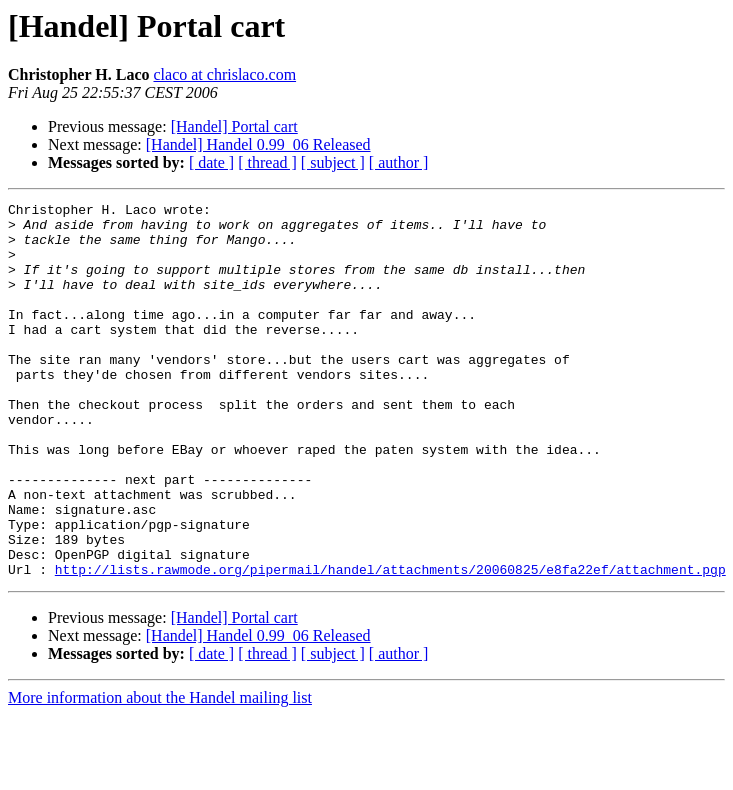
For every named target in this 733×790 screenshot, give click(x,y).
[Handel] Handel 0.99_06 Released (258, 144)
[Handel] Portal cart (234, 126)
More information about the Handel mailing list (160, 772)
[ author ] (399, 162)
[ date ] (211, 162)
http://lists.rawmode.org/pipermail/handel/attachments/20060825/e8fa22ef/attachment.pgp (390, 644)
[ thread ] (267, 162)
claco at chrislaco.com (224, 74)
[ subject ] (333, 162)
